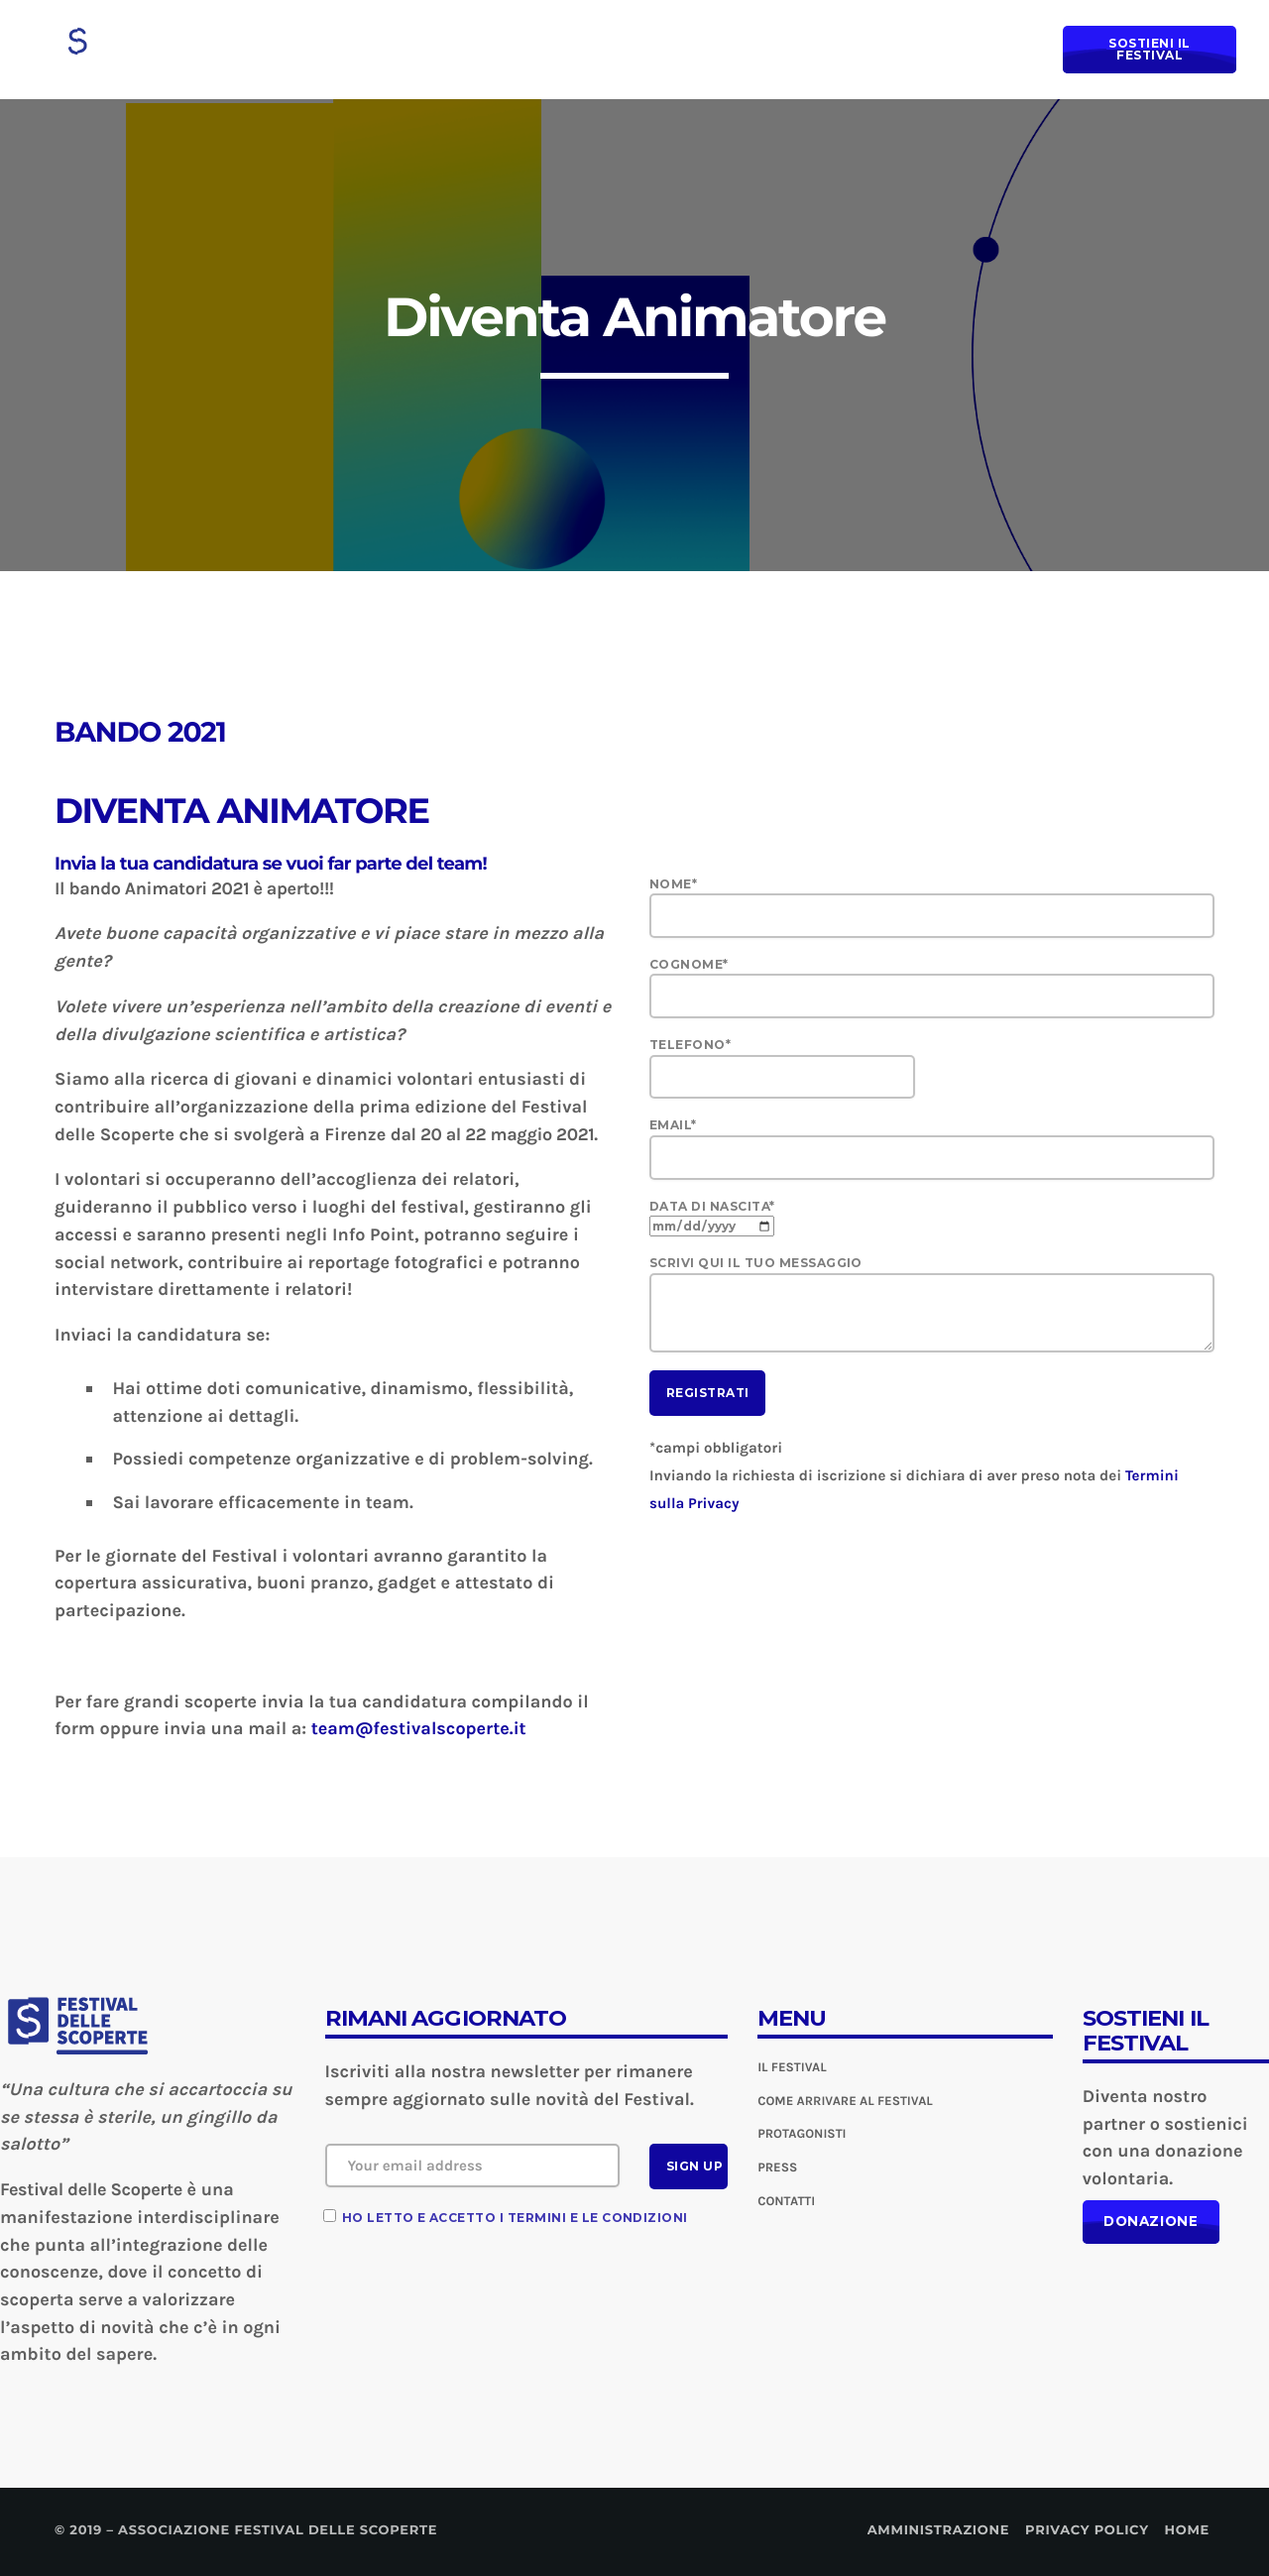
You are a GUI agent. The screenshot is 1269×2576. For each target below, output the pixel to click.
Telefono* (931, 1068)
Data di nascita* (712, 1216)
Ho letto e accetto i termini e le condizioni (515, 2217)
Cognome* (931, 987)
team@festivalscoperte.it (418, 1728)
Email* (931, 1148)
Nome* (931, 907)
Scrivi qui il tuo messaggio (931, 1303)
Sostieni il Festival (1152, 49)
